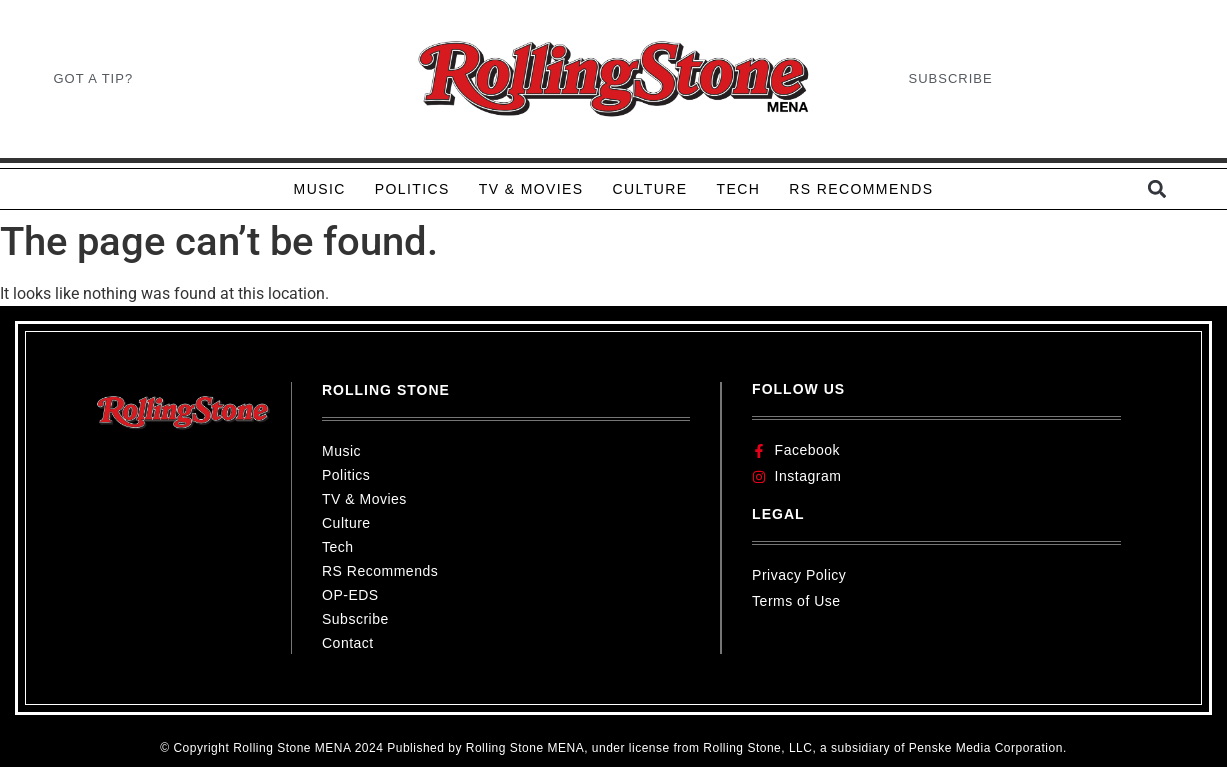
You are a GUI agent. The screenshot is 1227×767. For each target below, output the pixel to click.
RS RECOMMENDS (861, 189)
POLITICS (412, 189)
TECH (738, 189)
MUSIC (320, 189)
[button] (1157, 189)
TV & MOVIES (531, 189)
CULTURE (650, 189)
